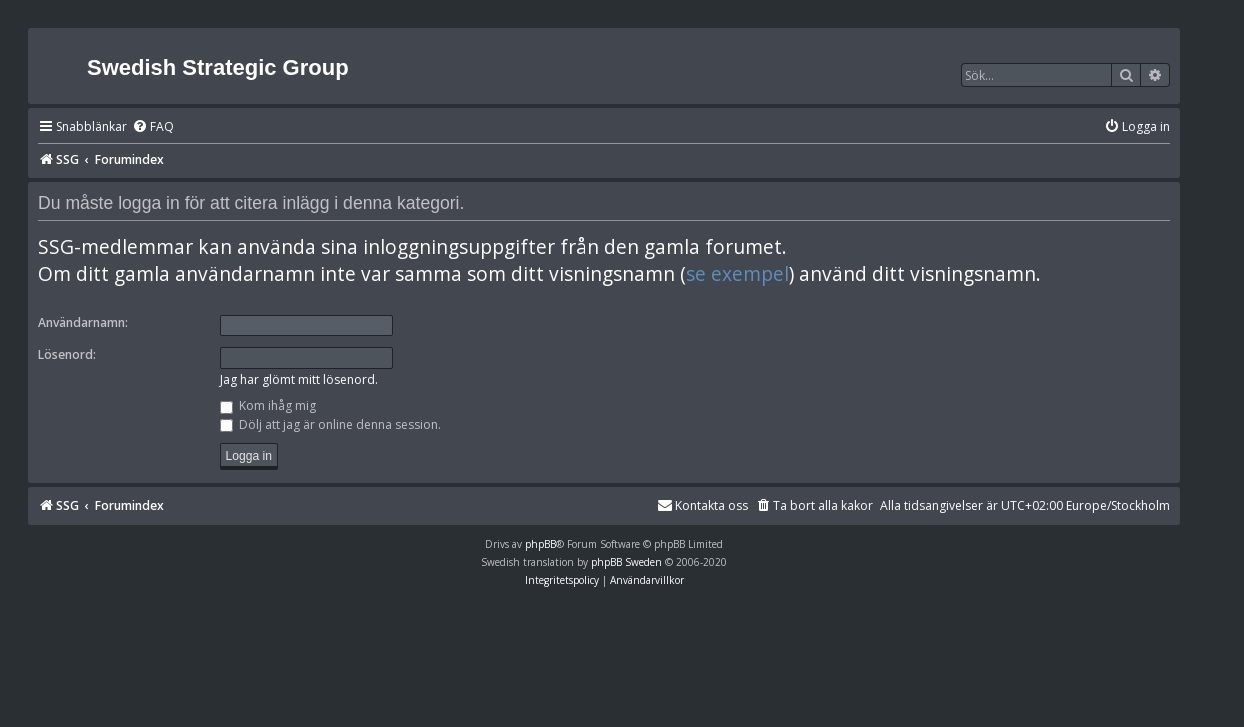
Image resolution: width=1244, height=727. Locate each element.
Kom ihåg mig (268, 405)
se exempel (737, 274)
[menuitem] (153, 127)
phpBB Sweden (626, 562)
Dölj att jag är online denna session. (330, 424)
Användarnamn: (83, 322)
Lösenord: (67, 354)
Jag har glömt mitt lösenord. (299, 379)
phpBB (540, 544)
